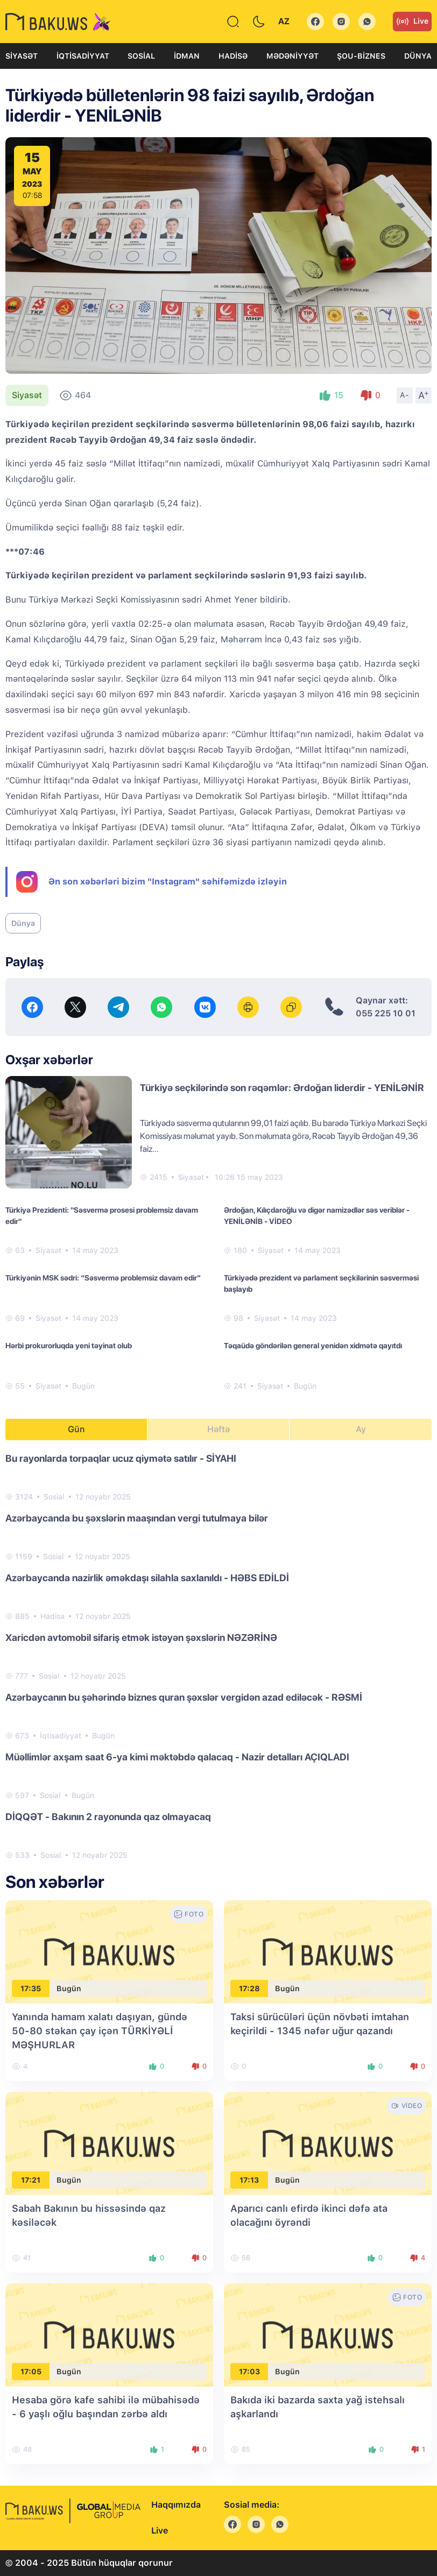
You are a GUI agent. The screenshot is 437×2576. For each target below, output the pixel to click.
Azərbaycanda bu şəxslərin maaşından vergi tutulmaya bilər (136, 1518)
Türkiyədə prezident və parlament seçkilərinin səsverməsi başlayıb (321, 1283)
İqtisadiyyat (83, 56)
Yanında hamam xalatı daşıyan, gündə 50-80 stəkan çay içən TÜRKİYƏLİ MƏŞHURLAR (99, 2030)
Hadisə (233, 56)
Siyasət (21, 56)
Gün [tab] (76, 1429)
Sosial (141, 56)
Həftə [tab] (218, 1429)
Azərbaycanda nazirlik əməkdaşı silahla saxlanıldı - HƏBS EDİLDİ (147, 1577)
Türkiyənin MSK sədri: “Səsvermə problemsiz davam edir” (103, 1277)
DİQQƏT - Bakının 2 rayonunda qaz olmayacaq (108, 1816)
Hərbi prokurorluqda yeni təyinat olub (68, 1345)
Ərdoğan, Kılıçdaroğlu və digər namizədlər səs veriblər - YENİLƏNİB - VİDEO (317, 1216)
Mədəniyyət (292, 56)
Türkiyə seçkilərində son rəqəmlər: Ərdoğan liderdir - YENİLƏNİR (282, 1087)
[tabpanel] (218, 1656)
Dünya (418, 56)
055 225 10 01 (385, 1013)
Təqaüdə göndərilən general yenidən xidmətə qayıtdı (313, 1345)
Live (412, 21)
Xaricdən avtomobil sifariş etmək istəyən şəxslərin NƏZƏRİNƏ (141, 1637)
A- (405, 395)
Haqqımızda (176, 2505)
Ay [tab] (361, 1429)
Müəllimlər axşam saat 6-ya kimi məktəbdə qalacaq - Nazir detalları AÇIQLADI (177, 1757)
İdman (187, 56)
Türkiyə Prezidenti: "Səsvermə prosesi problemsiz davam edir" (101, 1216)
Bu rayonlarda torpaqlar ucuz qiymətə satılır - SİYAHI (120, 1458)
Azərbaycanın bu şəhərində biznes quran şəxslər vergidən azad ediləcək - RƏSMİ (183, 1697)
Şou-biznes (361, 56)
